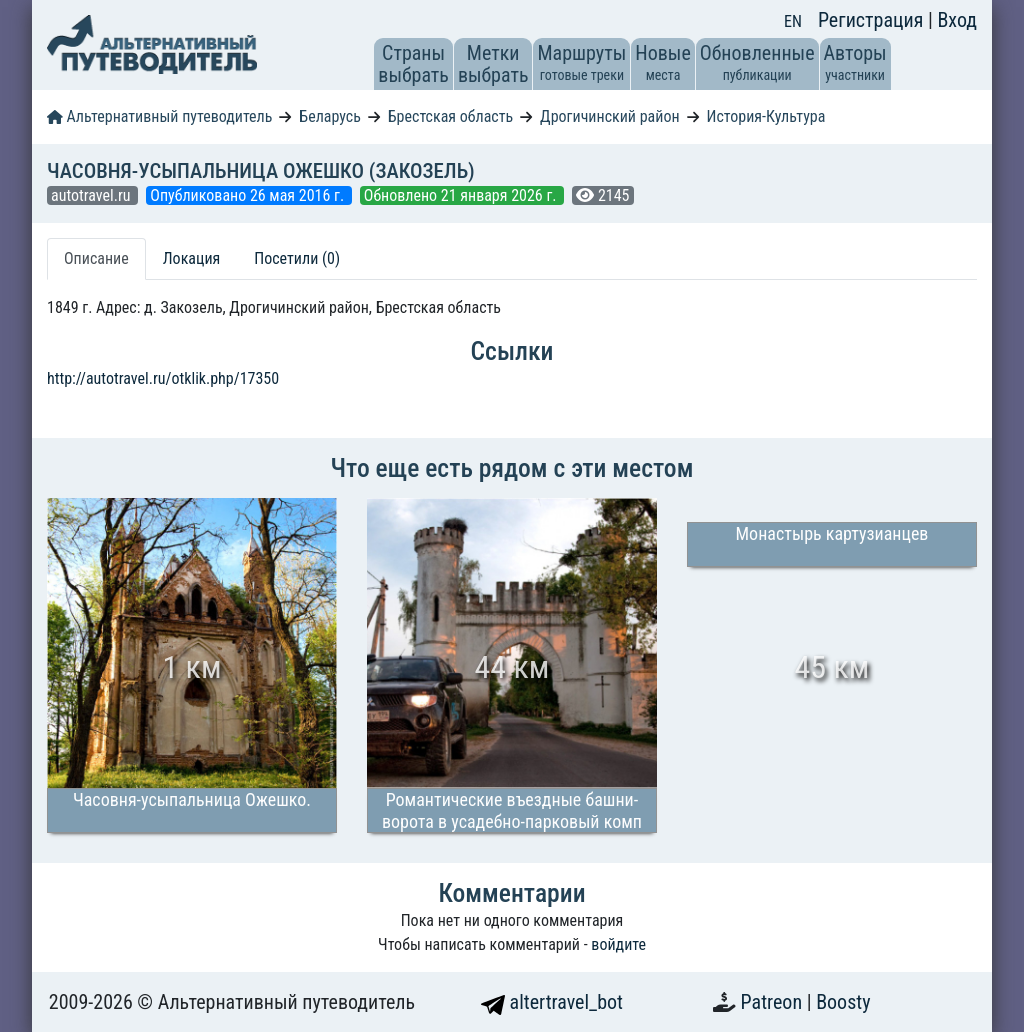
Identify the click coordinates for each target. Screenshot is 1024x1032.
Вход (957, 20)
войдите (618, 944)
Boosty (843, 1002)
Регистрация (873, 20)
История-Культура (765, 116)
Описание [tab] (96, 258)
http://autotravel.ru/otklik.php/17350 (163, 378)
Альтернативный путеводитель (159, 116)
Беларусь (330, 116)
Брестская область (450, 116)
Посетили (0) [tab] (297, 258)
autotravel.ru (92, 195)
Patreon (774, 1002)
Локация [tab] (192, 258)
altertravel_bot (552, 1002)
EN (793, 21)
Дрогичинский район (609, 116)
